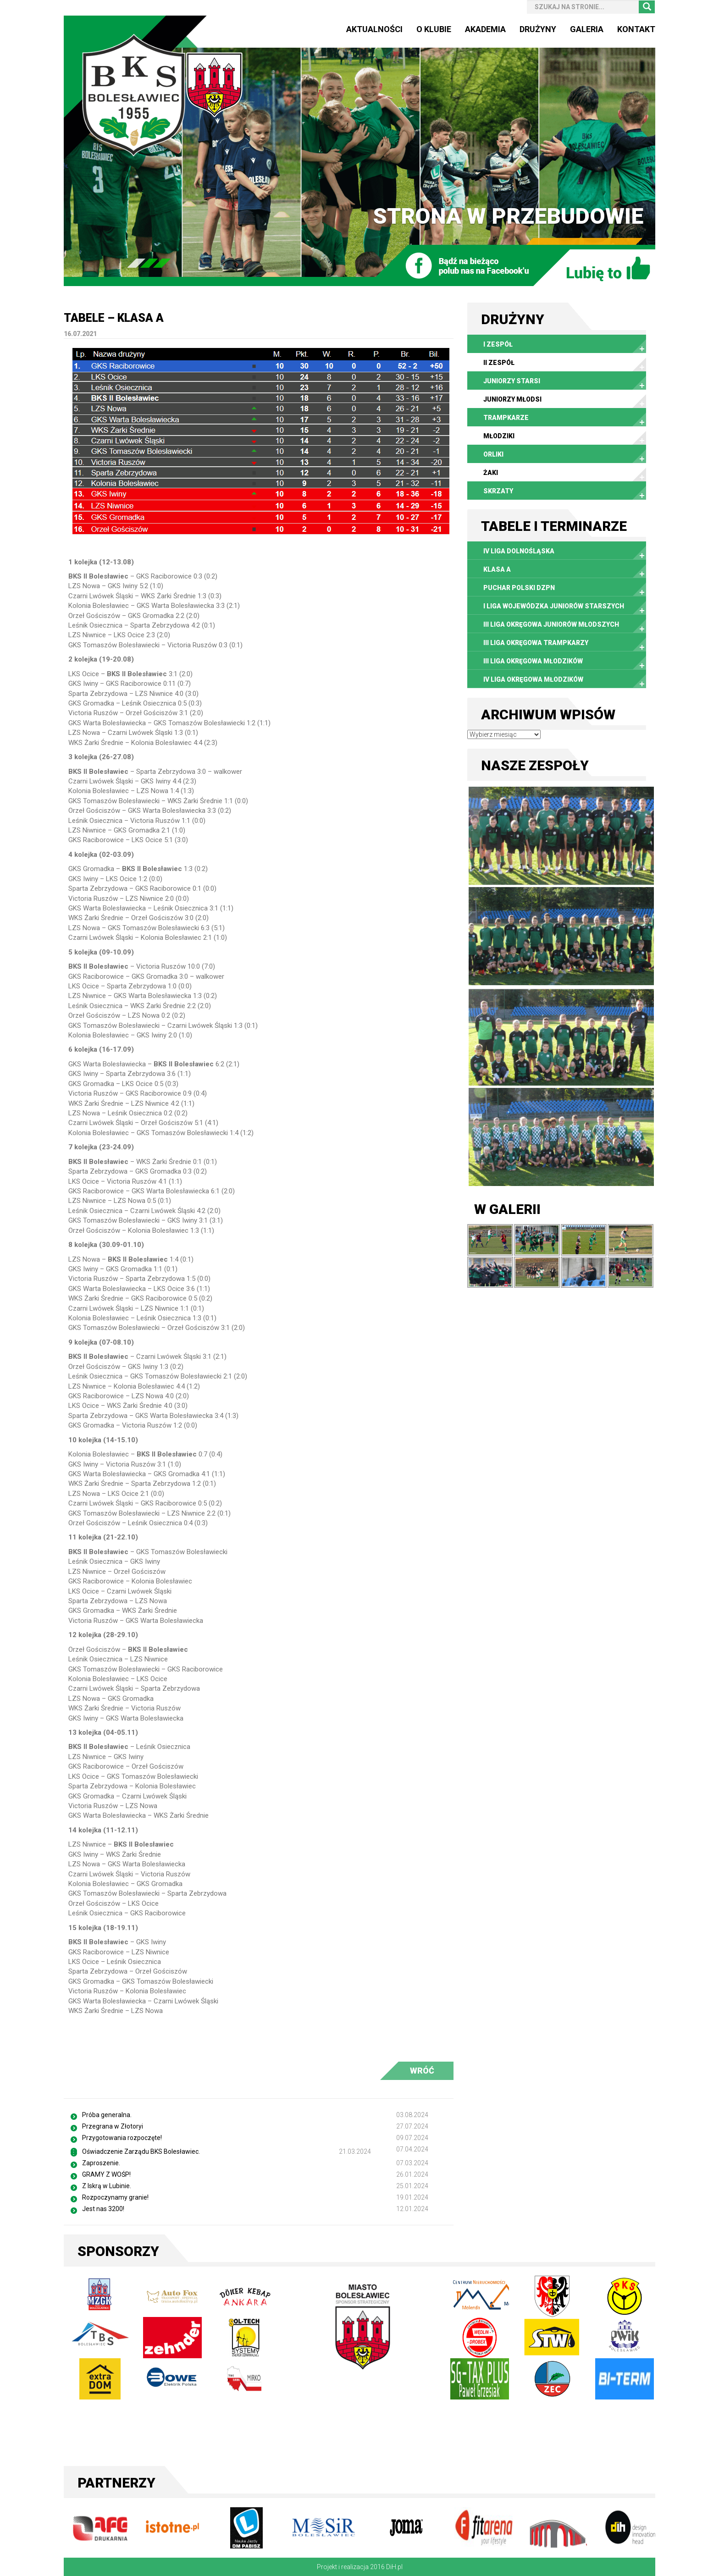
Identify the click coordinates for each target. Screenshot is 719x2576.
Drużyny (538, 29)
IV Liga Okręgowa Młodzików (533, 679)
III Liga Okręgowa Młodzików (533, 661)
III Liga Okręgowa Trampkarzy (535, 642)
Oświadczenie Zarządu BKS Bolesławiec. (141, 2151)
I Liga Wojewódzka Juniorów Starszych (553, 606)
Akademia (485, 29)
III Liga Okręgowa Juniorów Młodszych (551, 624)
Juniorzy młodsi (512, 399)
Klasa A (497, 569)
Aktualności (374, 29)
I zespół (498, 344)
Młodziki (498, 436)
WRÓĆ (422, 2070)
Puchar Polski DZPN (519, 587)
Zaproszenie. (101, 2163)
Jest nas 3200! (103, 2208)
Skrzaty (498, 491)
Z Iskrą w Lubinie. (106, 2186)
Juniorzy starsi (511, 381)
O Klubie (433, 29)
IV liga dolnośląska (518, 551)
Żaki (490, 472)
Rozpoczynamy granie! (115, 2197)
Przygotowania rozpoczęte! (122, 2137)
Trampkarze (506, 417)
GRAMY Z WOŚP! (106, 2174)
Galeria (586, 29)
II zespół (498, 362)
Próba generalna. (107, 2114)
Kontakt (636, 29)
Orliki (493, 454)
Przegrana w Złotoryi (112, 2126)
